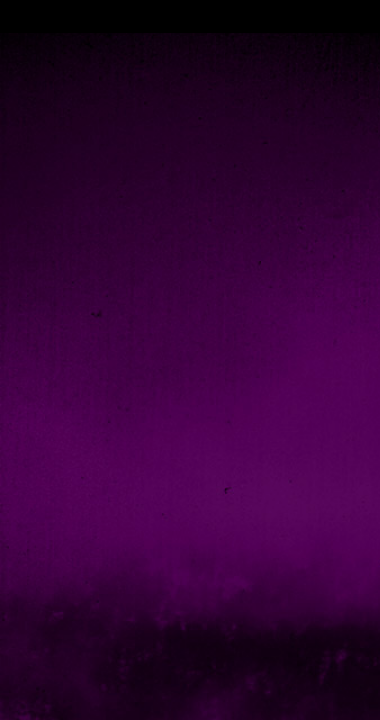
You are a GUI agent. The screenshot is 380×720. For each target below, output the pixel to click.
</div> (190, 16)
